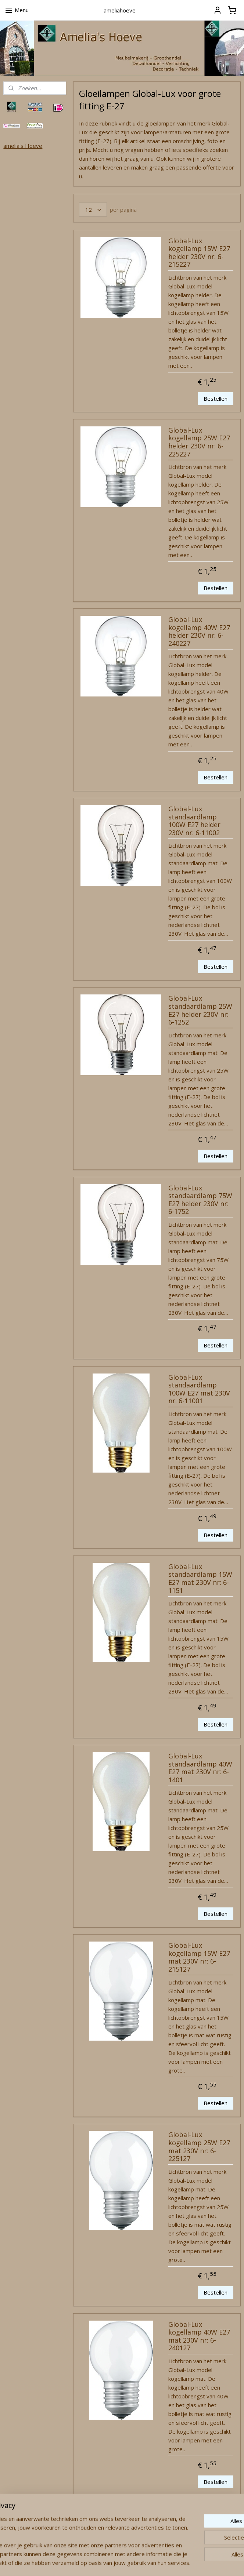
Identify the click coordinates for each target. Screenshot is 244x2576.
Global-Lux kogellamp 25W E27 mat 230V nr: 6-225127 (199, 2147)
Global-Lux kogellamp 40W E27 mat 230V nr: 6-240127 (199, 2336)
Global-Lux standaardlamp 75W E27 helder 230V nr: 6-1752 (200, 1200)
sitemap (93, 2562)
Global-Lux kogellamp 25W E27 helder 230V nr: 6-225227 (199, 442)
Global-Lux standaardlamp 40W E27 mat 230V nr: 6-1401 (200, 1768)
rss (109, 2562)
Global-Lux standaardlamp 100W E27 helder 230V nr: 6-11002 (194, 821)
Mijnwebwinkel (201, 2562)
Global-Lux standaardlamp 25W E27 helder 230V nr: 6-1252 (200, 1010)
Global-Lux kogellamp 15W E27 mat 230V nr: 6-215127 (199, 1957)
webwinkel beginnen (137, 2562)
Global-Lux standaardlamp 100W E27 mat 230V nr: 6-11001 (199, 1389)
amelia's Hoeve (22, 145)
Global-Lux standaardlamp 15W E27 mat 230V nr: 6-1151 (200, 1579)
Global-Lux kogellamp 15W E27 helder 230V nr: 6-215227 (199, 253)
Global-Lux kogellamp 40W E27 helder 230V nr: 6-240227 (199, 632)
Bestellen (215, 398)
